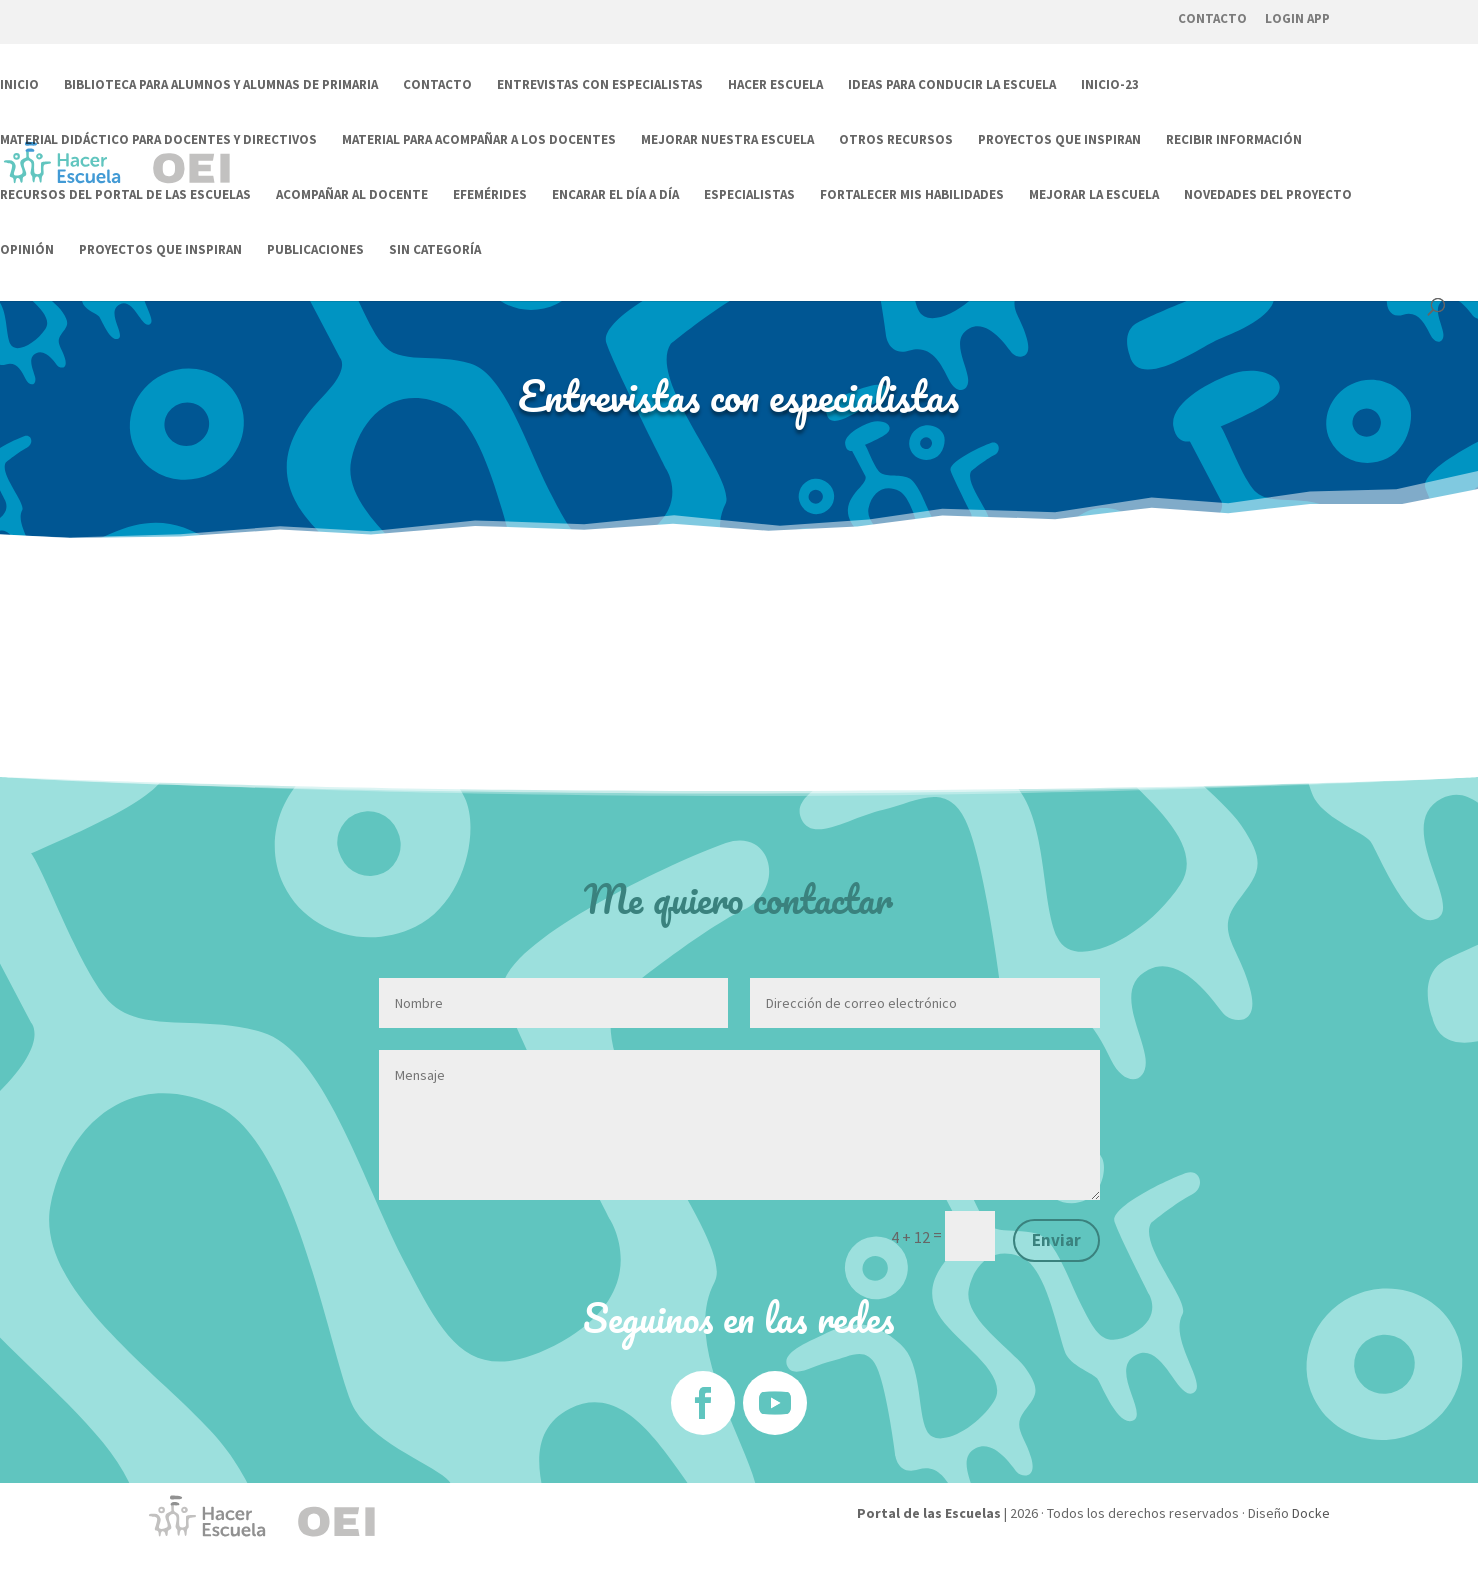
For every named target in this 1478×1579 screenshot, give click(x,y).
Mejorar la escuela (1094, 195)
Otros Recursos (896, 140)
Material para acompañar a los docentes (479, 140)
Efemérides (490, 195)
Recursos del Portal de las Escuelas (125, 195)
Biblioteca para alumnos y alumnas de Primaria (221, 85)
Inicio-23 (1110, 85)
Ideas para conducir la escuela (952, 85)
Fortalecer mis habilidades (912, 195)
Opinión (27, 250)
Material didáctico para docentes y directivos (158, 140)
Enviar (1056, 1240)
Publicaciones (315, 250)
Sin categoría (435, 250)
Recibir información (1234, 140)
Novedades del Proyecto (1268, 195)
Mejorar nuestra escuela (727, 140)
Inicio (19, 85)
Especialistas (749, 195)
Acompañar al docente (352, 195)
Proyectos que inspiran (1059, 140)
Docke (1311, 1513)
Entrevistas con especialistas (600, 85)
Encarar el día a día (615, 195)
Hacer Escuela (775, 85)
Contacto (1212, 18)
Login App (1297, 18)
